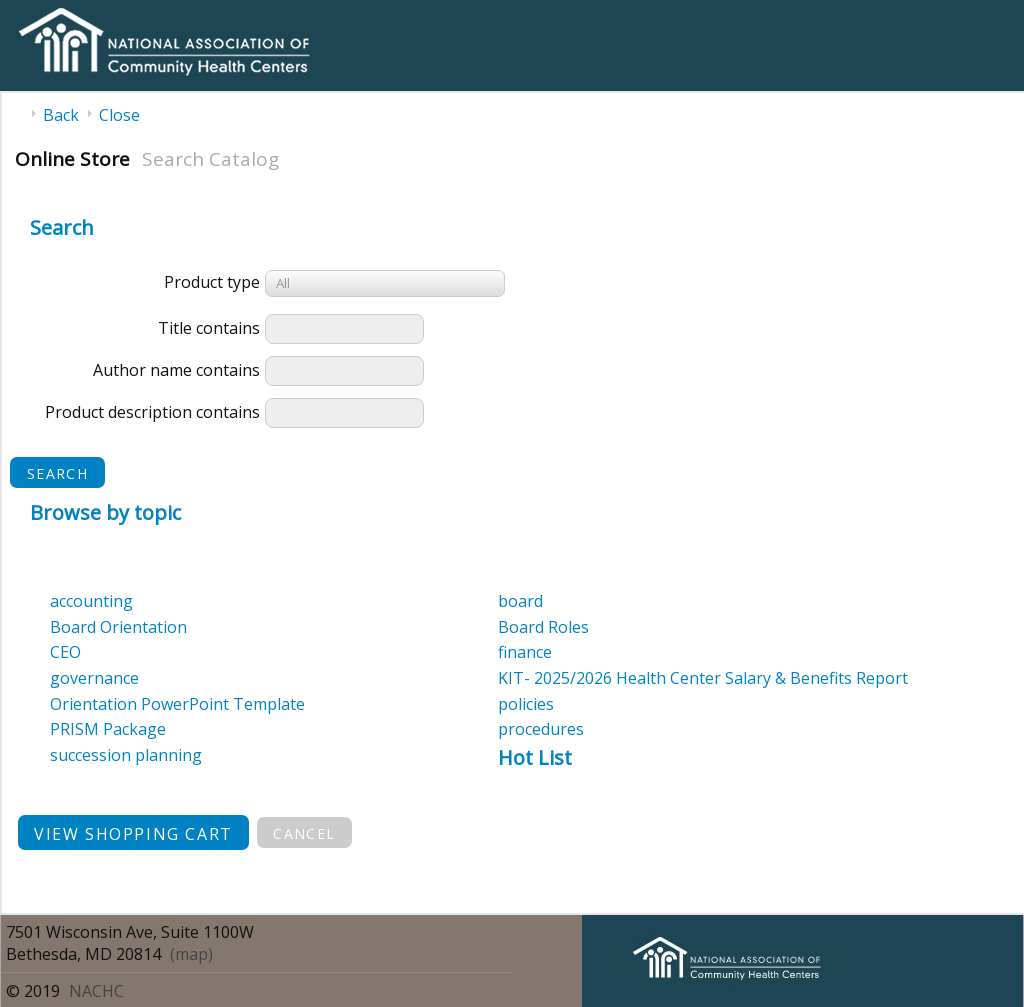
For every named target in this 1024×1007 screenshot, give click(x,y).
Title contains (209, 328)
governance (94, 678)
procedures (541, 729)
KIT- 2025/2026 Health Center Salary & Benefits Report (703, 678)
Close (119, 115)
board (520, 601)
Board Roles (543, 627)
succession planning (126, 755)
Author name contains (176, 370)
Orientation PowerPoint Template (177, 704)
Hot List (535, 757)
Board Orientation (118, 627)
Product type (212, 282)
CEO (65, 652)
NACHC (96, 991)
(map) (191, 954)
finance (525, 652)
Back (61, 115)
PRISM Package (108, 729)
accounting (91, 601)
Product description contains (152, 412)
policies (526, 704)
